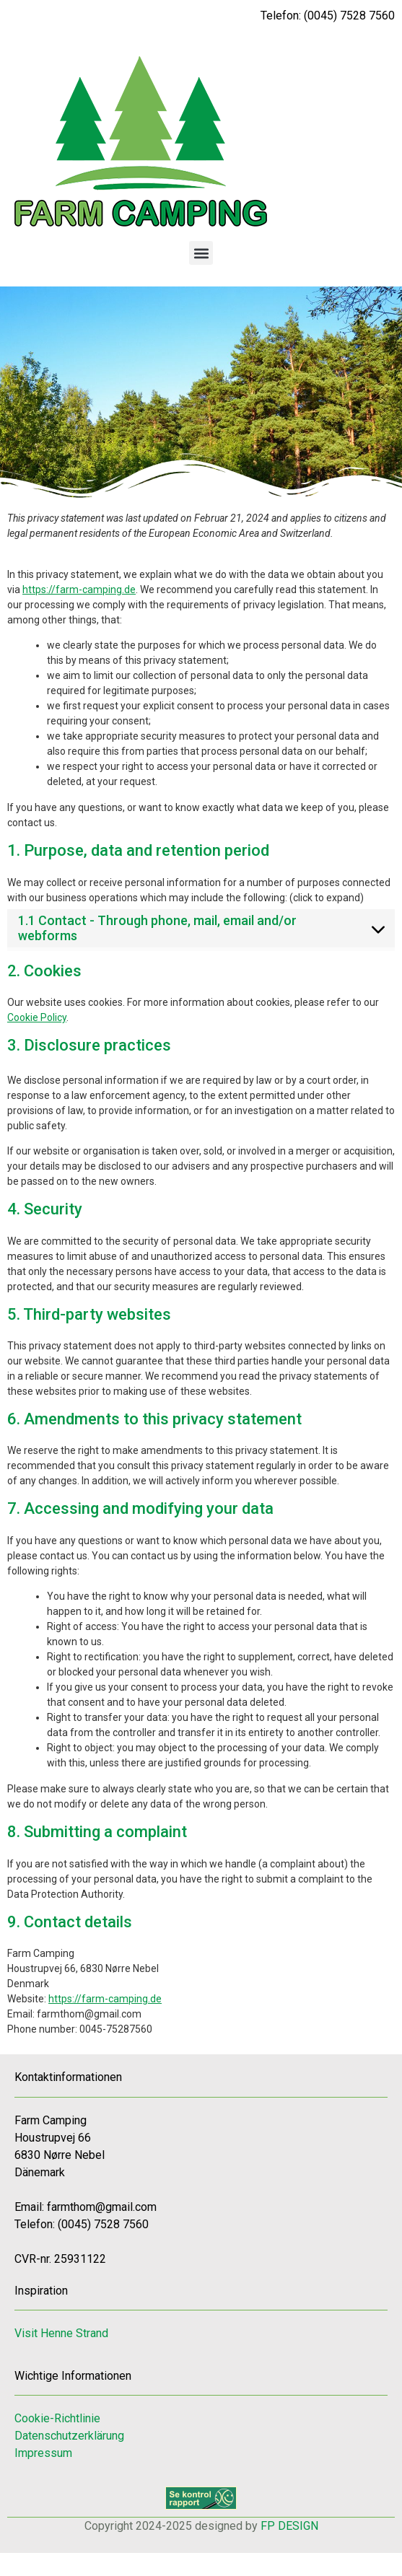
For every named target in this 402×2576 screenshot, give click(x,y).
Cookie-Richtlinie (57, 2418)
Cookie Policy (36, 1017)
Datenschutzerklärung (69, 2436)
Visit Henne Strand (61, 2333)
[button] (201, 253)
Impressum (43, 2453)
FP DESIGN (289, 2526)
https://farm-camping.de (79, 589)
